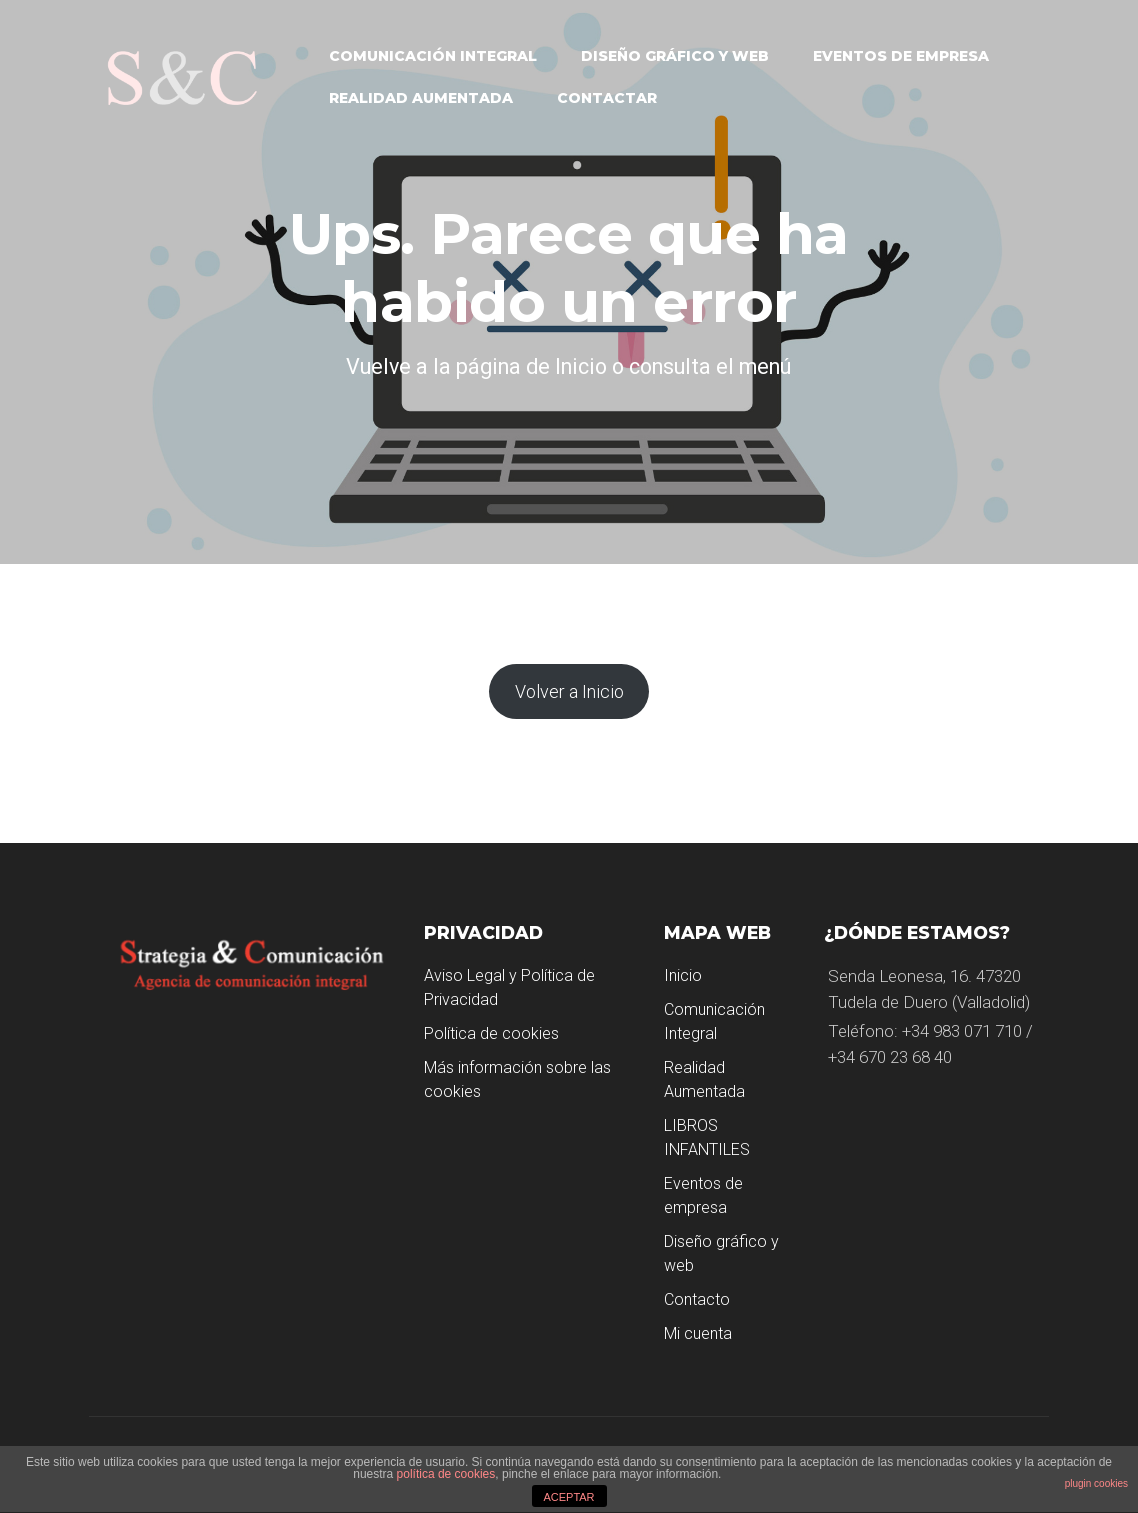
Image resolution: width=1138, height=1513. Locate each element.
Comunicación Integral (433, 56)
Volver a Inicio (569, 691)
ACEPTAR (568, 1497)
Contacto (697, 1299)
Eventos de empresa (901, 56)
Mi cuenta (698, 1333)
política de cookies (446, 1474)
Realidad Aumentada (421, 98)
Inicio (683, 975)
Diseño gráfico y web (675, 56)
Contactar (607, 98)
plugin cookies (1096, 1483)
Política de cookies (491, 1033)
